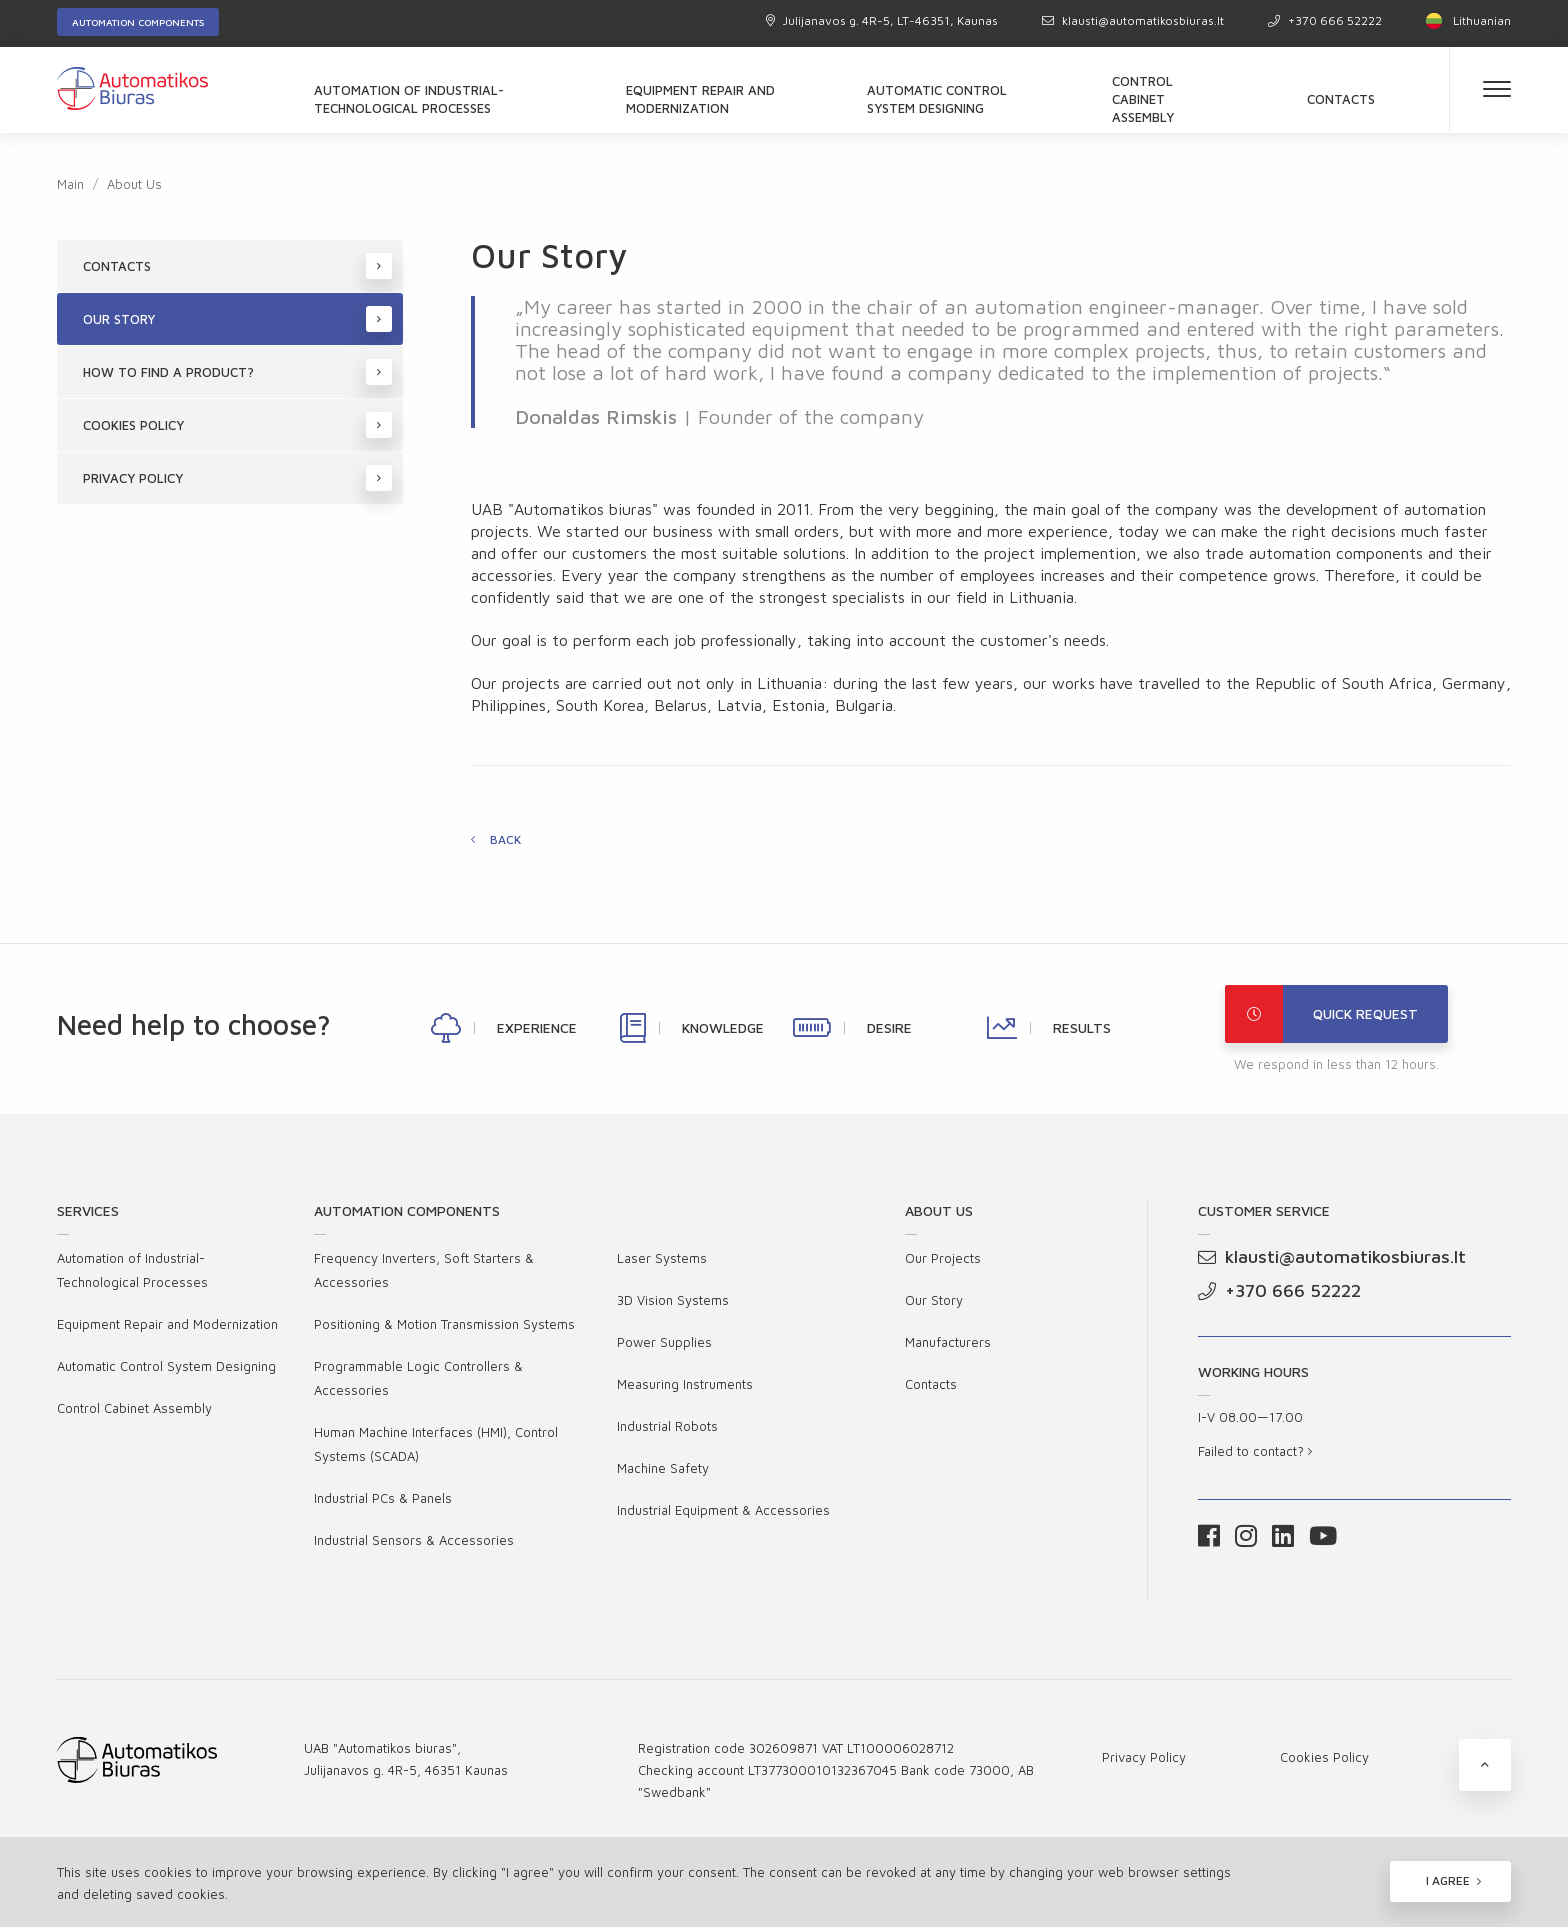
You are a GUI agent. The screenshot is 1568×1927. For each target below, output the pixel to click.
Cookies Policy (237, 425)
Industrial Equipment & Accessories (723, 1510)
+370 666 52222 (1325, 20)
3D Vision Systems (673, 1300)
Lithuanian (1468, 20)
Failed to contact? (1255, 1451)
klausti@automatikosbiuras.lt (1133, 20)
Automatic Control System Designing (937, 99)
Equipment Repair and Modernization (700, 99)
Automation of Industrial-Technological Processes (409, 99)
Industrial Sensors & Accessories (414, 1540)
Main (70, 184)
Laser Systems (662, 1258)
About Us (134, 184)
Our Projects (943, 1258)
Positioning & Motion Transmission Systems (444, 1324)
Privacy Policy (237, 478)
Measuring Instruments (685, 1384)
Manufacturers (948, 1342)
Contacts (1341, 99)
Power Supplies (664, 1342)
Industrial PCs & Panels (383, 1498)
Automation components (138, 22)
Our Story (237, 319)
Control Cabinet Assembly (1143, 99)
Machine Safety (663, 1468)
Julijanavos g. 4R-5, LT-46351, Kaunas (882, 20)
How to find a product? (237, 372)
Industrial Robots (667, 1426)
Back (505, 839)
